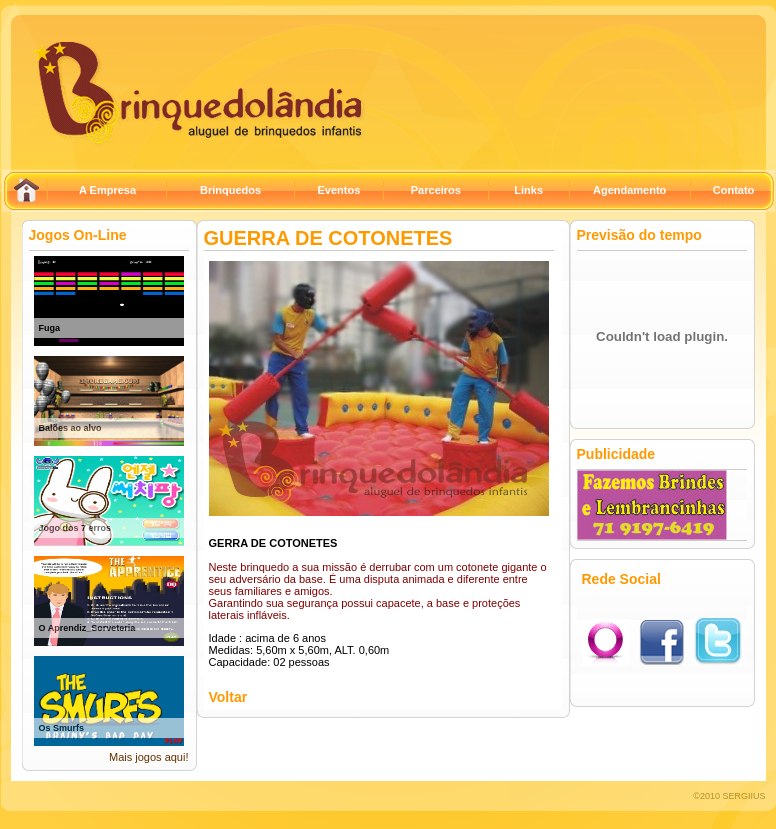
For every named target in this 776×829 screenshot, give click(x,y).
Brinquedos (230, 190)
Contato (734, 190)
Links (528, 190)
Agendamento (629, 190)
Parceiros (436, 190)
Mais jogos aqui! (149, 757)
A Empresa (107, 190)
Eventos (338, 190)
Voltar (228, 697)
